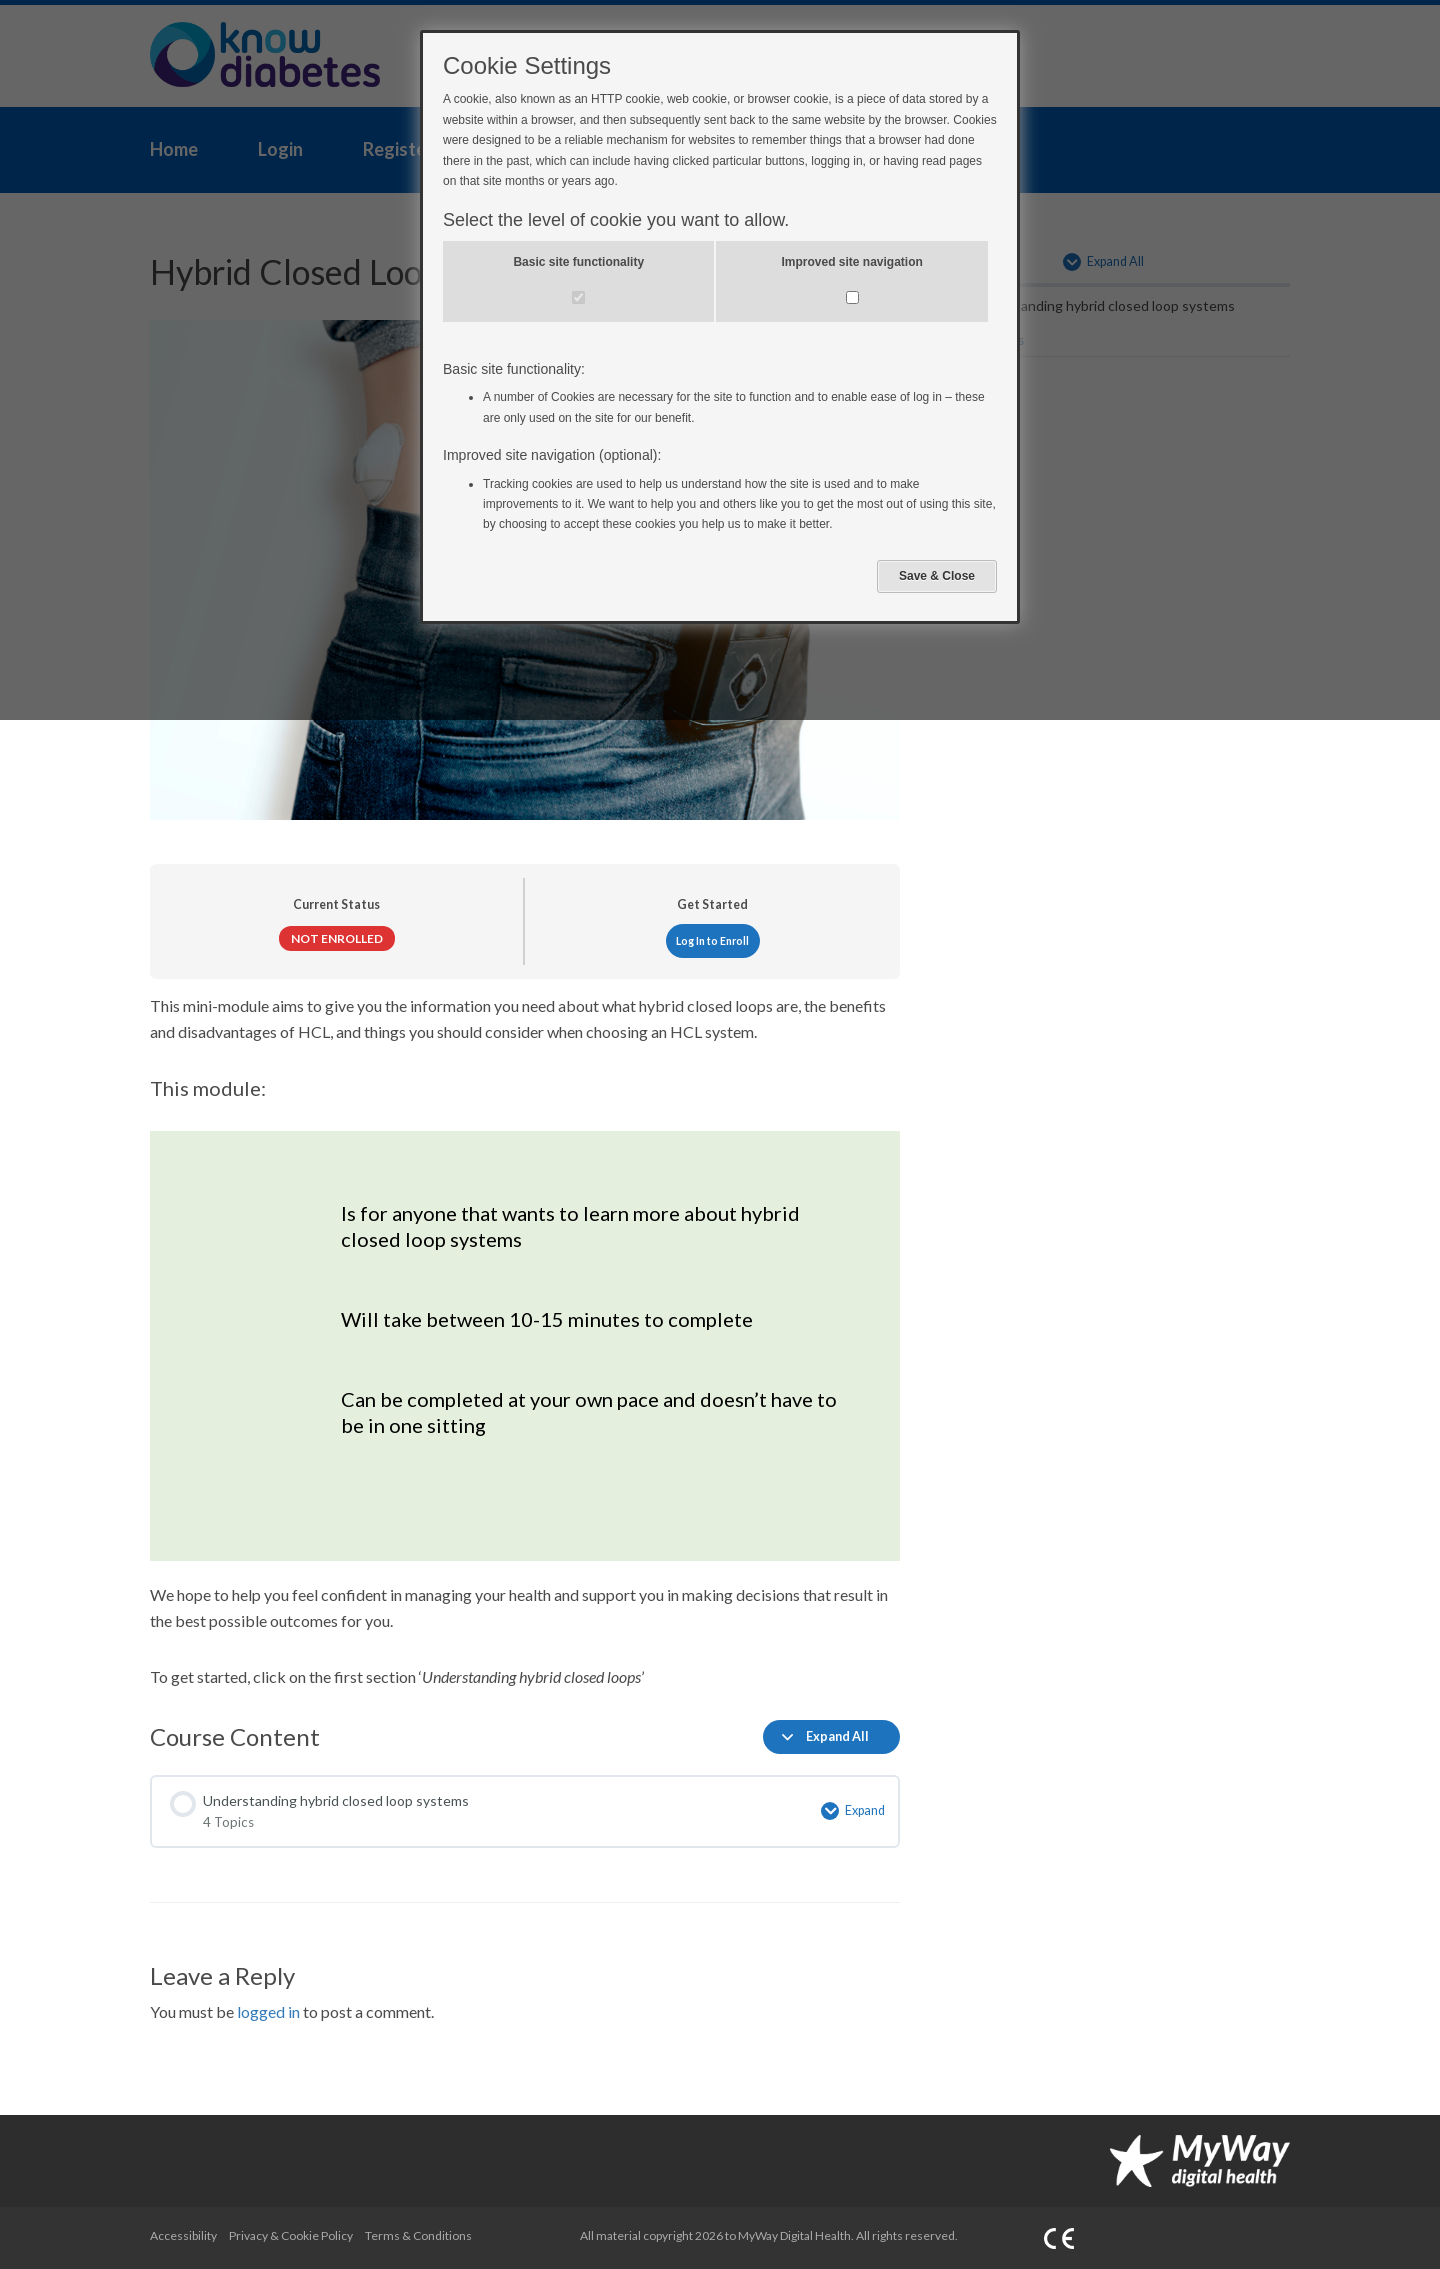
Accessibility (183, 2235)
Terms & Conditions (418, 2235)
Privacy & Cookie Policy (291, 2235)
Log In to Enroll (712, 941)
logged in (268, 2011)
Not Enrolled (337, 938)
